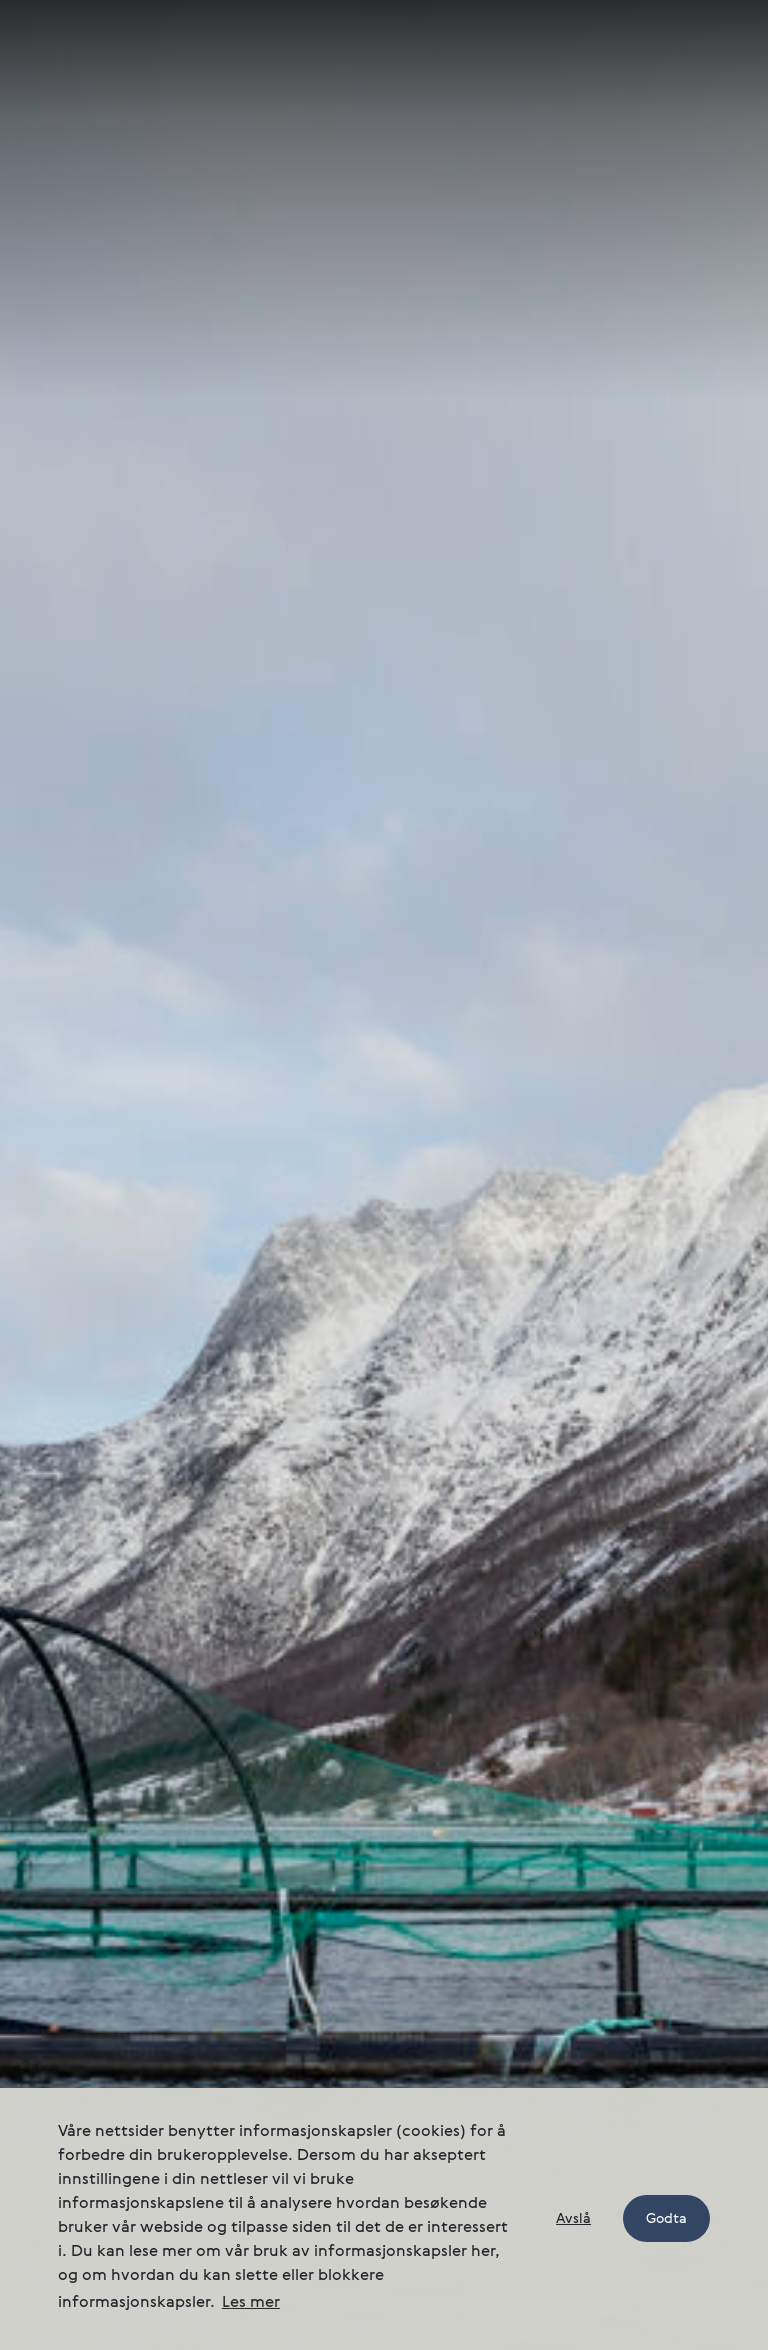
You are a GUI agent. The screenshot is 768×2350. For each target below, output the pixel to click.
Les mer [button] (251, 2303)
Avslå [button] (573, 2219)
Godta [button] (666, 2219)
